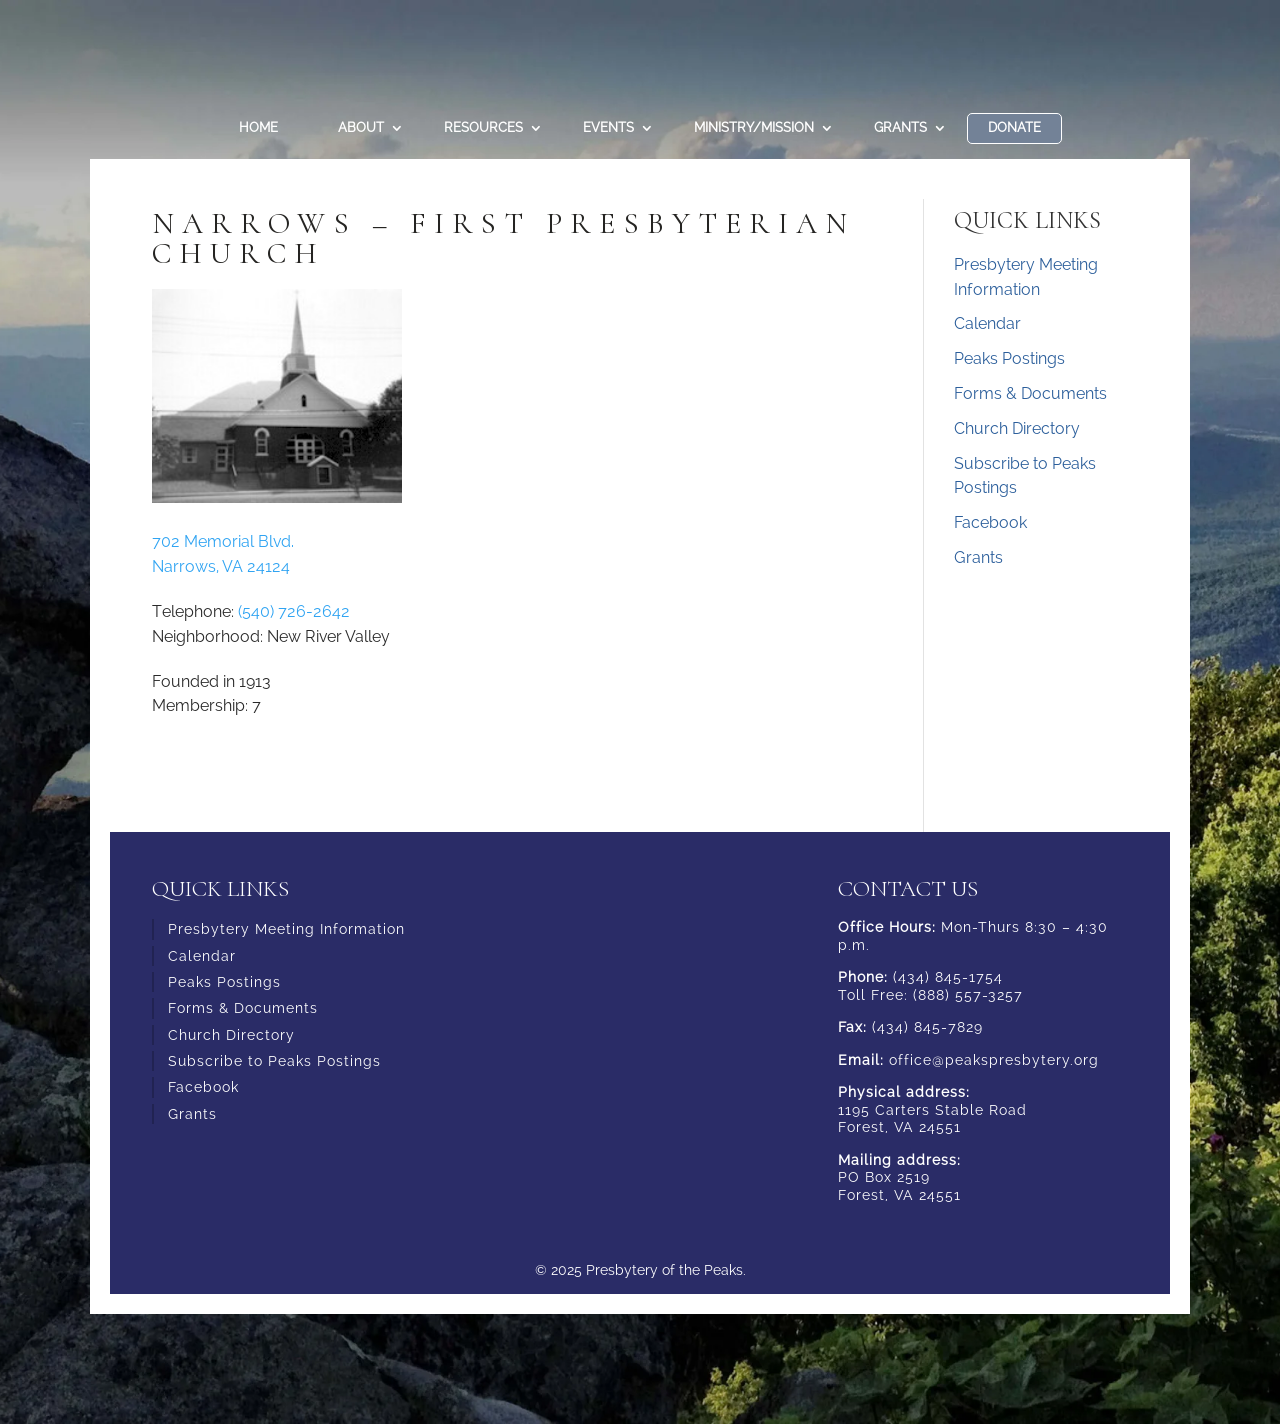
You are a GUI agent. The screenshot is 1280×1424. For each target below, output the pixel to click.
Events (608, 127)
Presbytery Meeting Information (286, 929)
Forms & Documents (1030, 393)
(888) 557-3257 (968, 995)
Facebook (990, 522)
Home (258, 127)
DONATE (1014, 127)
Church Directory (1017, 428)
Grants (900, 127)
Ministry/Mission (754, 127)
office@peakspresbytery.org (994, 1060)
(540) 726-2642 (294, 611)
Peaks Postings (1009, 358)
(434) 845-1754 (948, 977)
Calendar (987, 323)
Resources (483, 127)
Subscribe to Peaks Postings (274, 1061)
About (361, 127)
